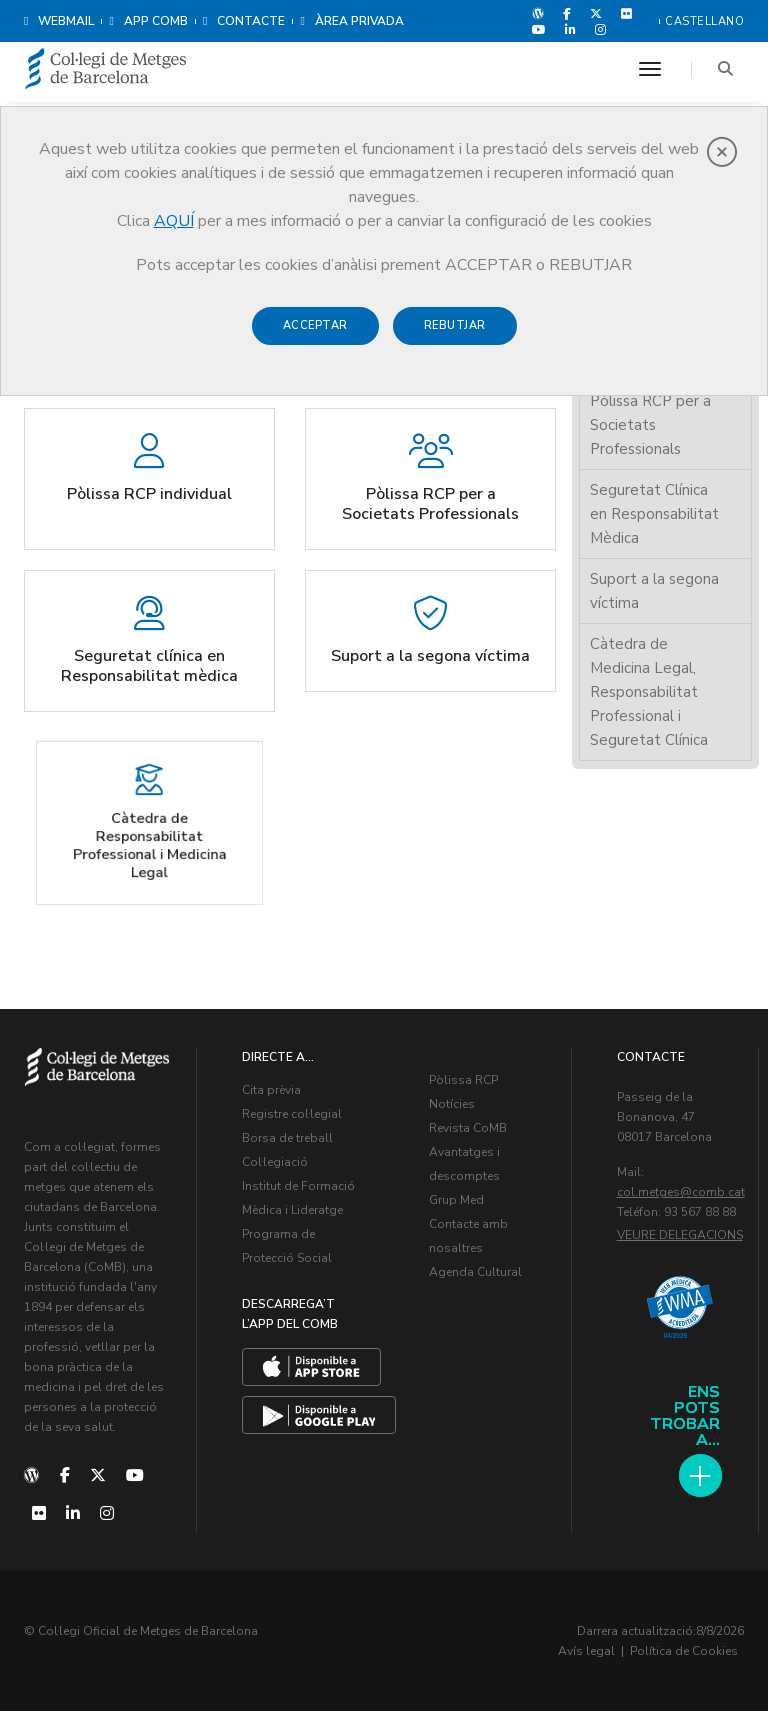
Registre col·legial (292, 1114)
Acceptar (315, 325)
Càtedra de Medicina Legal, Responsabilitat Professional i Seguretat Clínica (649, 692)
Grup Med (456, 1200)
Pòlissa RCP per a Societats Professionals (650, 425)
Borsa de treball (287, 1138)
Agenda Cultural (475, 1272)
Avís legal (586, 1651)
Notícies (452, 1104)
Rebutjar (455, 325)
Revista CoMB (468, 1128)
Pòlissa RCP (463, 1080)
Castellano (704, 21)
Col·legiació (275, 1162)
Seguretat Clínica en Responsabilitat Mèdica (654, 514)
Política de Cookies (684, 1651)
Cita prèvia (271, 1090)
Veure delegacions (680, 1235)
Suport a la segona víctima (654, 591)
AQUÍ (174, 221)
